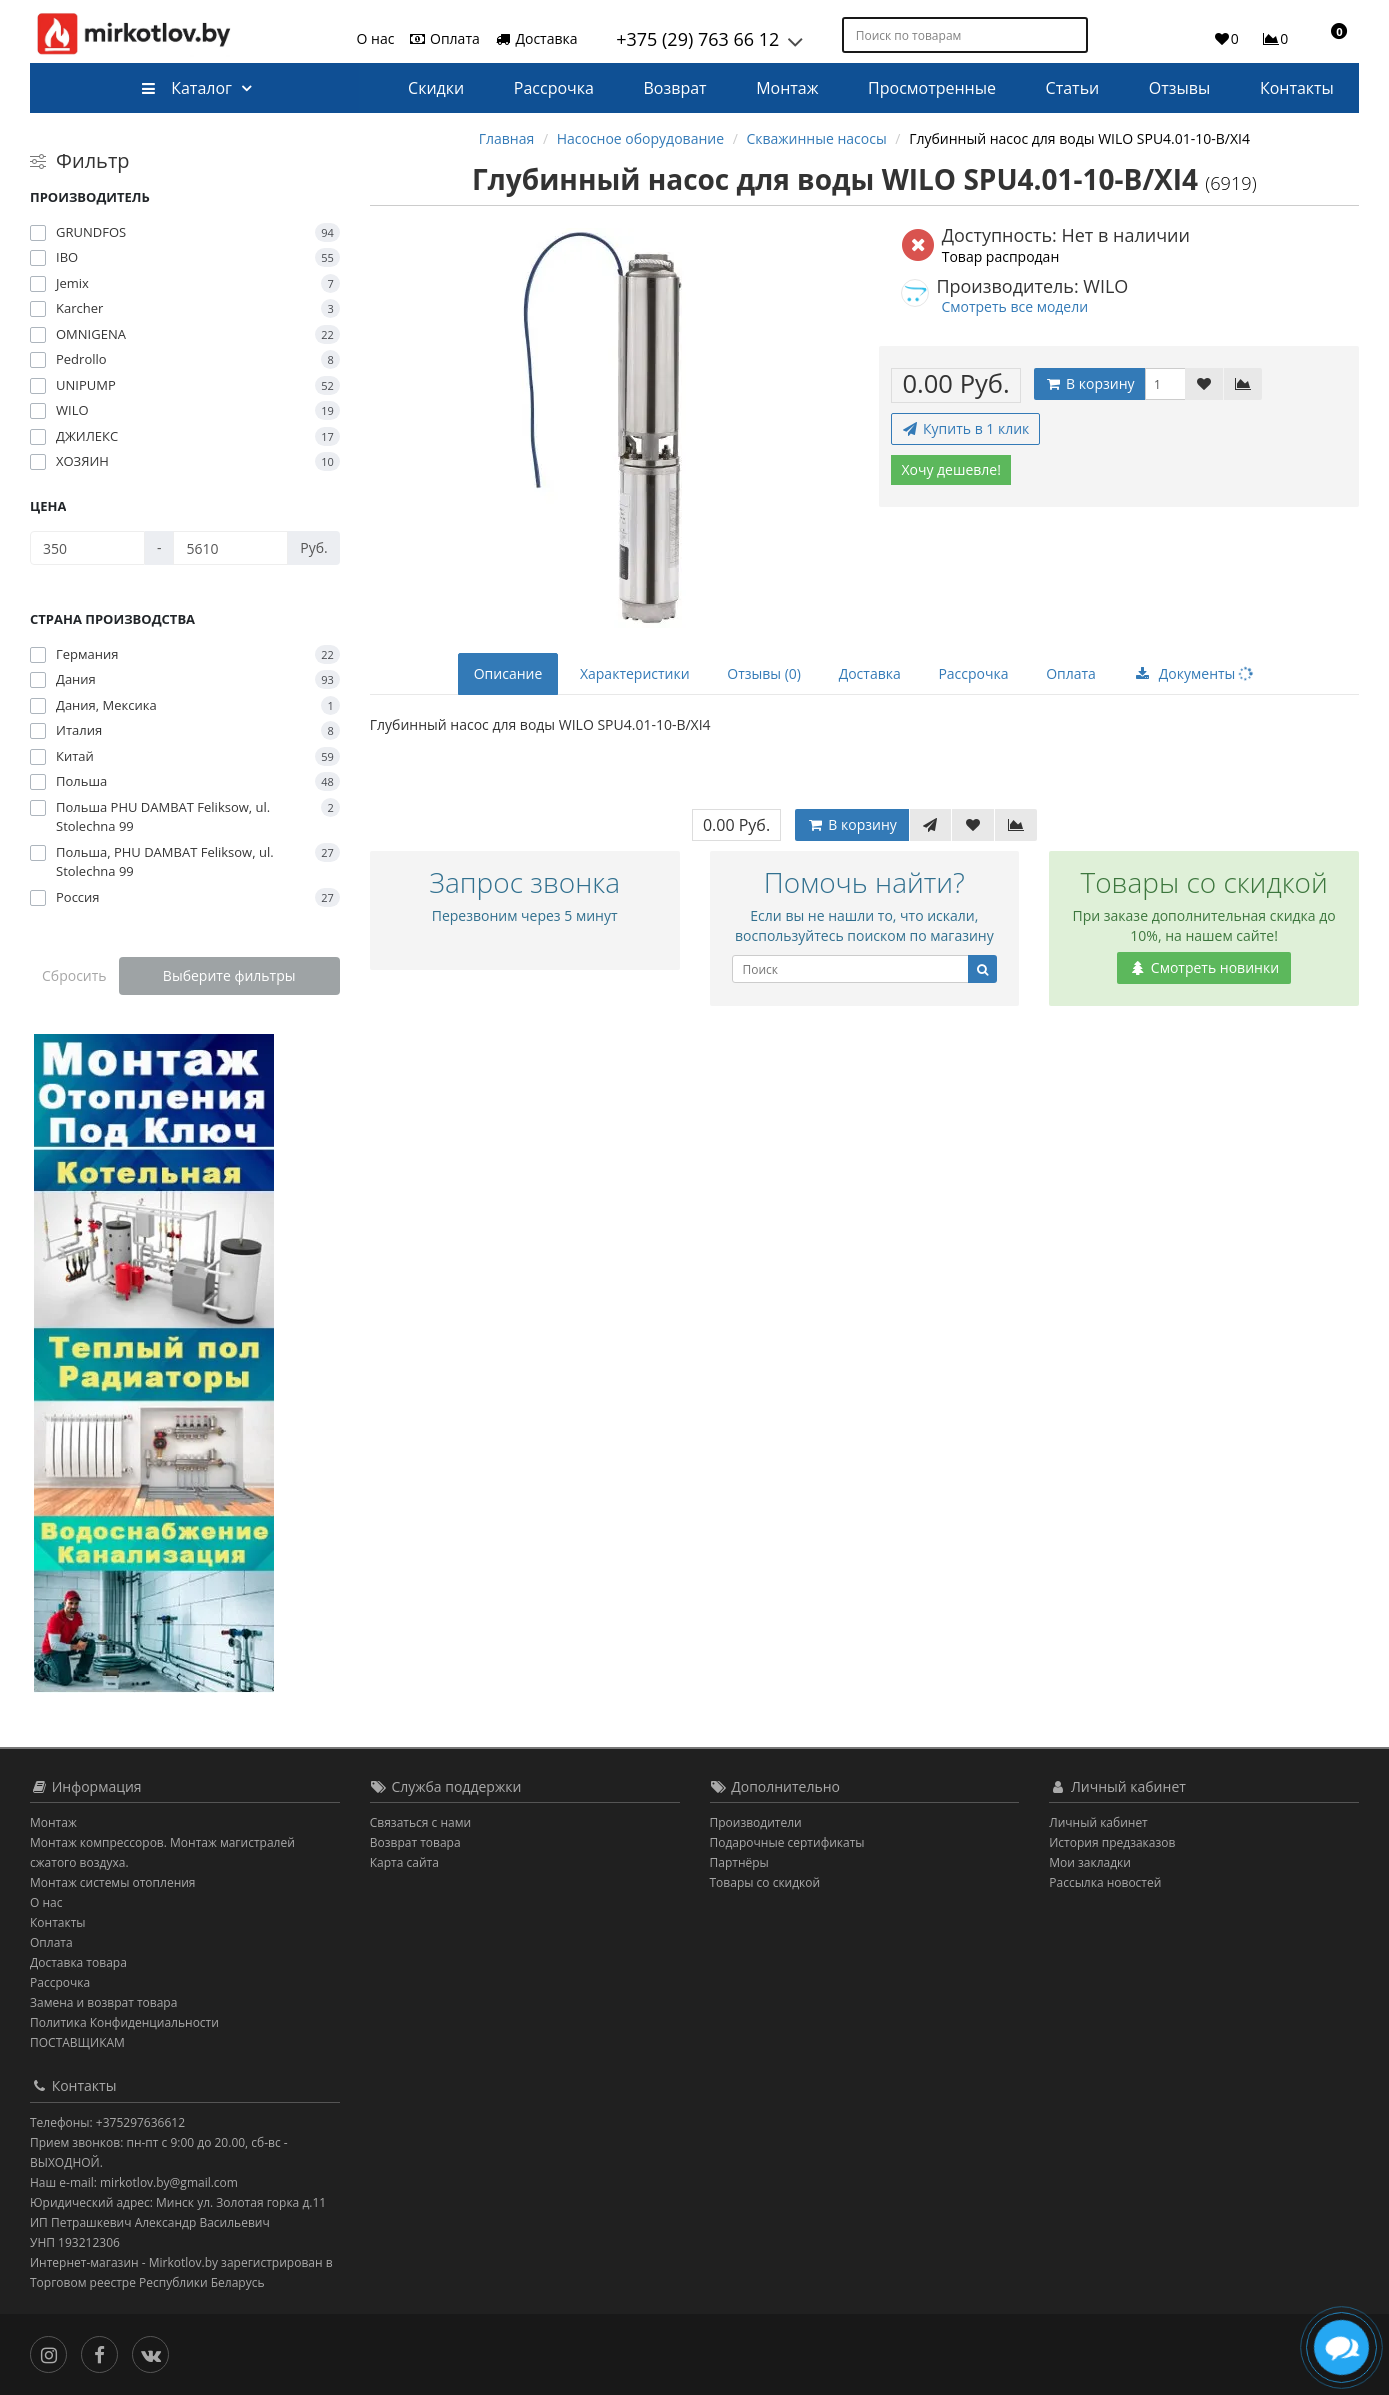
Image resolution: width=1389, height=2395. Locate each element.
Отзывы (1179, 88)
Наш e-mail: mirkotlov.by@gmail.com (134, 2182)
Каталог (186, 88)
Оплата (443, 38)
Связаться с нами (420, 1822)
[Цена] (87, 548)
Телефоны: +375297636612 (107, 2122)
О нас (376, 38)
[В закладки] (1204, 384)
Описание (508, 673)
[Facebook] (104, 2352)
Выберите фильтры (229, 975)
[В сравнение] (1243, 384)
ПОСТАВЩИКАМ (77, 2042)
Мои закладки (1090, 1862)
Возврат (675, 88)
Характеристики (635, 673)
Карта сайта (404, 1862)
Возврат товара (415, 1842)
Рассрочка (554, 88)
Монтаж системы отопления (113, 1882)
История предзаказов (1112, 1842)
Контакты (1297, 88)
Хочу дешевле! (951, 469)
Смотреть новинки (1204, 967)
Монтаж (787, 88)
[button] (1330, 38)
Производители (756, 1822)
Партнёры (739, 1862)
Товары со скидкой (765, 1882)
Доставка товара (78, 1962)
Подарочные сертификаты (787, 1842)
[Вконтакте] (155, 2352)
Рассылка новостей (1105, 1882)
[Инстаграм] (53, 2352)
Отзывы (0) (764, 673)
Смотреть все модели (1014, 306)
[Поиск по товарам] (1074, 35)
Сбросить (74, 975)
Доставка (536, 38)
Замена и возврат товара (103, 2002)
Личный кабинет (1098, 1822)
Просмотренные (932, 88)
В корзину (1089, 383)
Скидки (436, 88)
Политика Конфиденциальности (124, 2022)
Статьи (1073, 88)
